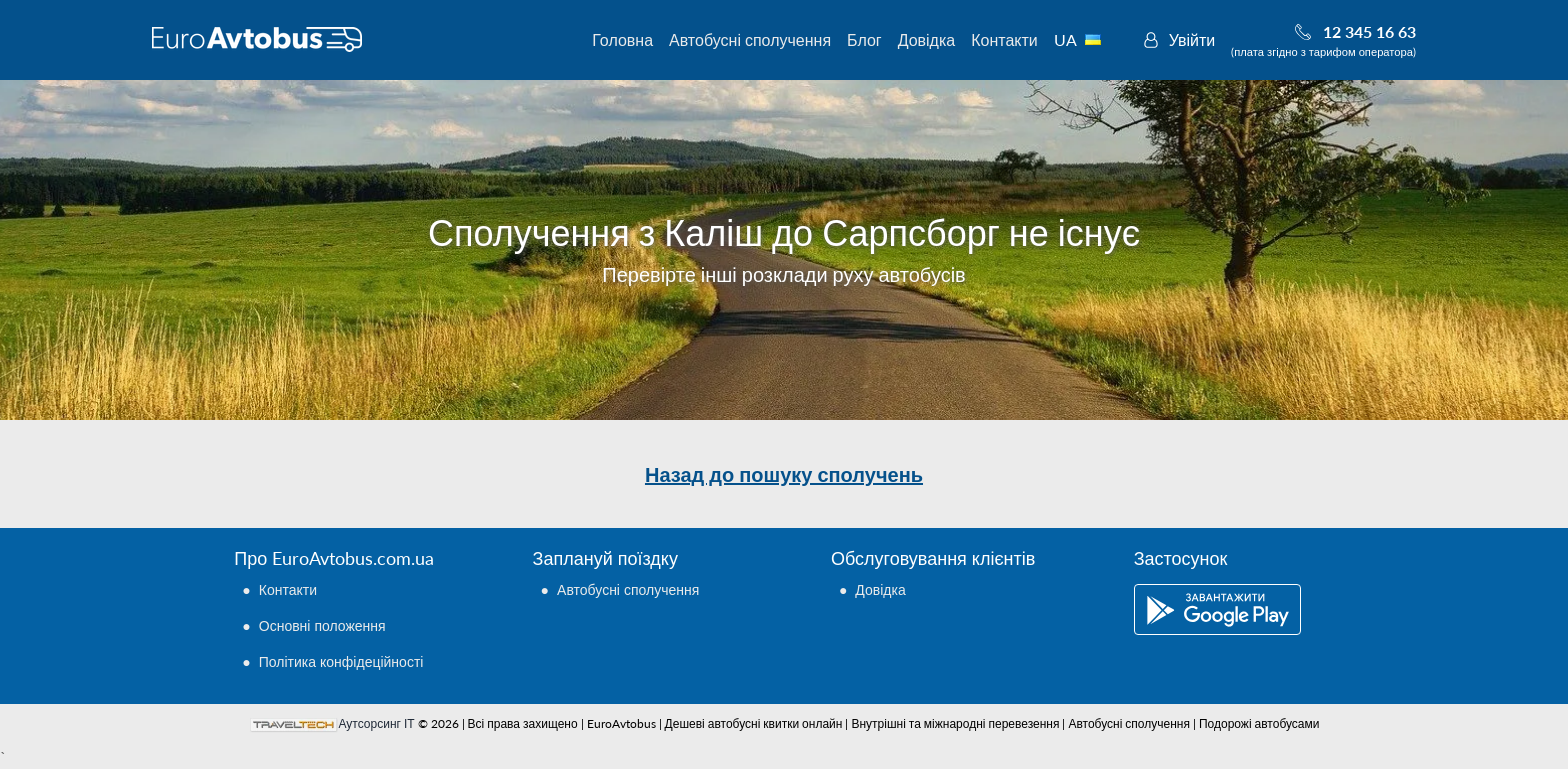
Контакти (1004, 39)
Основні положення (322, 625)
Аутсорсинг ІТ (377, 723)
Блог (864, 39)
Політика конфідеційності (341, 661)
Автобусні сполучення (750, 39)
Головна (622, 39)
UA (1088, 39)
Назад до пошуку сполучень (784, 474)
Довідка (927, 39)
